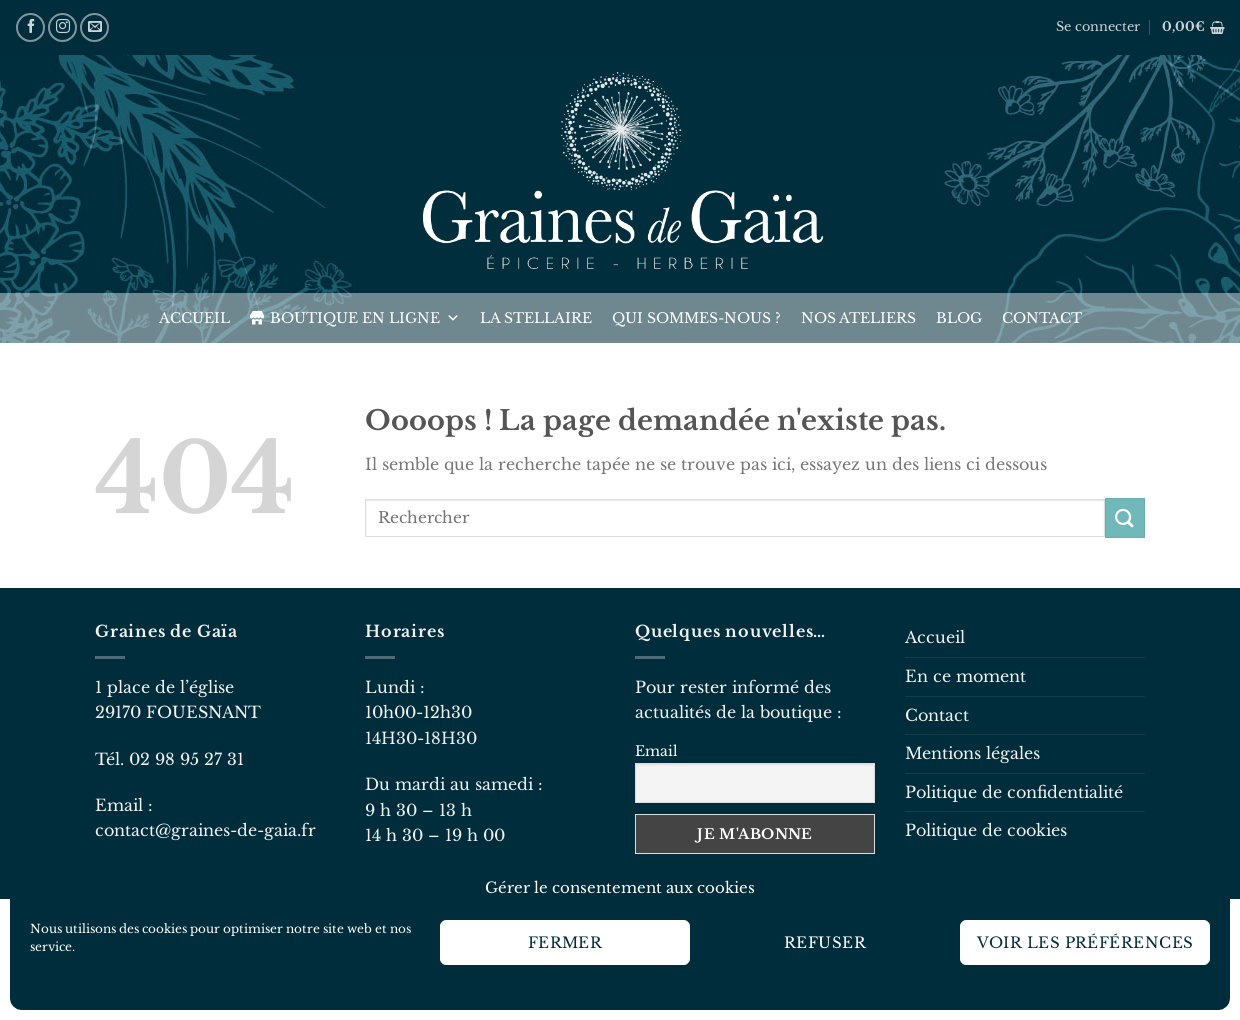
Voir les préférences (1085, 942)
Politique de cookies (986, 830)
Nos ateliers (858, 318)
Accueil (194, 318)
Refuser (825, 942)
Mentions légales (972, 753)
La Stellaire (536, 318)
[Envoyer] (1125, 517)
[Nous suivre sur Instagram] (62, 27)
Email (656, 751)
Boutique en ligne (365, 318)
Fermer (565, 942)
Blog (959, 318)
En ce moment (965, 676)
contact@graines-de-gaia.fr (205, 830)
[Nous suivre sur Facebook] (30, 27)
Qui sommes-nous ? (696, 318)
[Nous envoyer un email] (94, 27)
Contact (1042, 318)
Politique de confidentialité (1014, 792)
